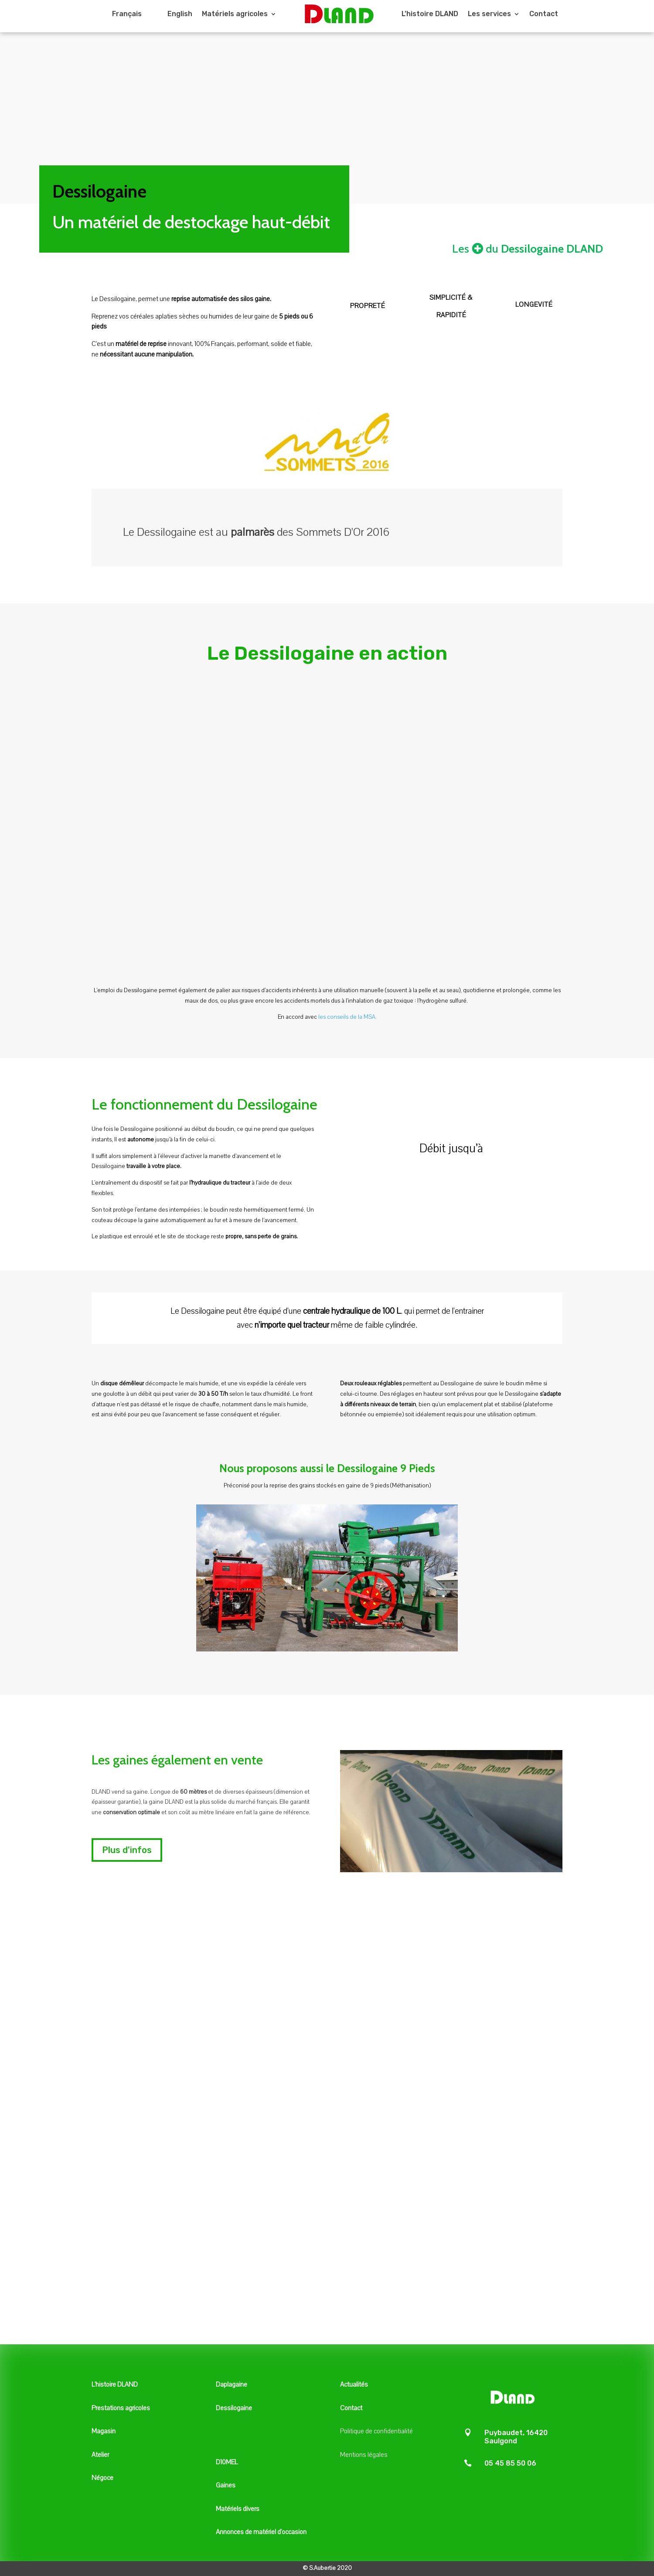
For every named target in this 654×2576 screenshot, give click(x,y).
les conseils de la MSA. (347, 1017)
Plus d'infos (127, 1850)
